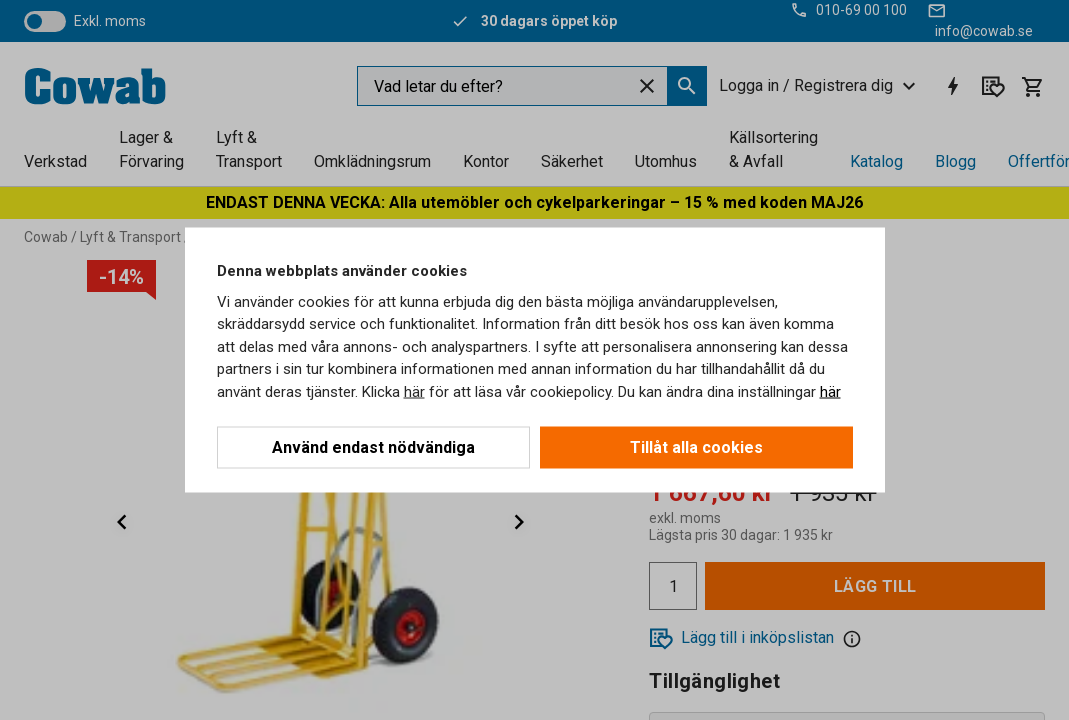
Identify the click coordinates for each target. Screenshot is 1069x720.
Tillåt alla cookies (696, 447)
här (414, 391)
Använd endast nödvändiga (373, 447)
